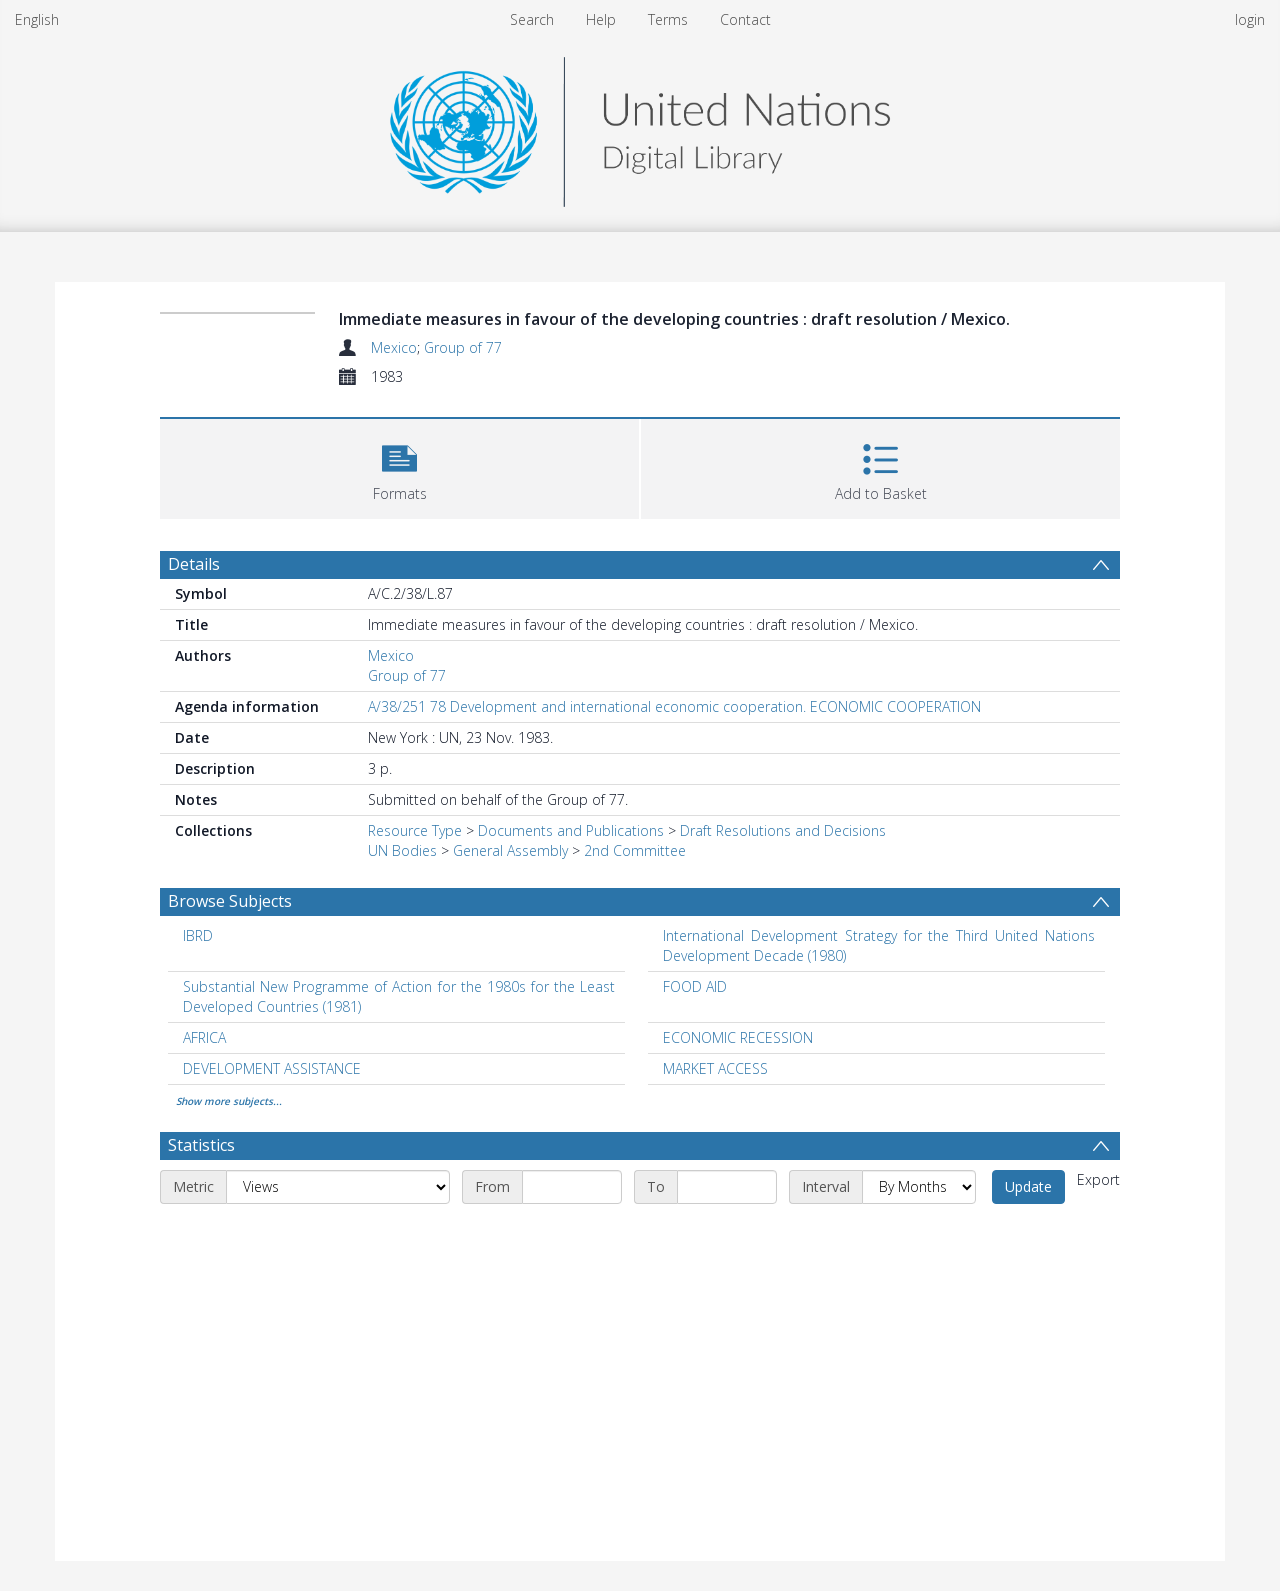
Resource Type (415, 830)
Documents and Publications (571, 830)
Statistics (201, 1145)
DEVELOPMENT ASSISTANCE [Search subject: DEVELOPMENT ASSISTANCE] (272, 1068)
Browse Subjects (230, 901)
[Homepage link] (640, 126)
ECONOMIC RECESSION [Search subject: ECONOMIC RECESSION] (738, 1037)
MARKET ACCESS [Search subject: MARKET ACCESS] (715, 1068)
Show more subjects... (229, 1101)
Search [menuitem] (532, 19)
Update (1028, 1186)
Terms (668, 19)
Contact (745, 19)
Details (194, 564)
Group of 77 (463, 347)
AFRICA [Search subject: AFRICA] (204, 1037)
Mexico (394, 347)
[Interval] (919, 1187)
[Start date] (572, 1187)
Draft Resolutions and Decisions (783, 830)
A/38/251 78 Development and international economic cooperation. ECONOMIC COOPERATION (674, 706)
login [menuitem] (1250, 19)
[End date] (727, 1187)
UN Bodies (402, 850)
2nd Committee (635, 850)
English (37, 19)
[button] (399, 466)
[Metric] (338, 1187)
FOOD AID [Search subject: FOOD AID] (695, 986)
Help (601, 19)
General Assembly (510, 850)
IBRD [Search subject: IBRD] (198, 935)
